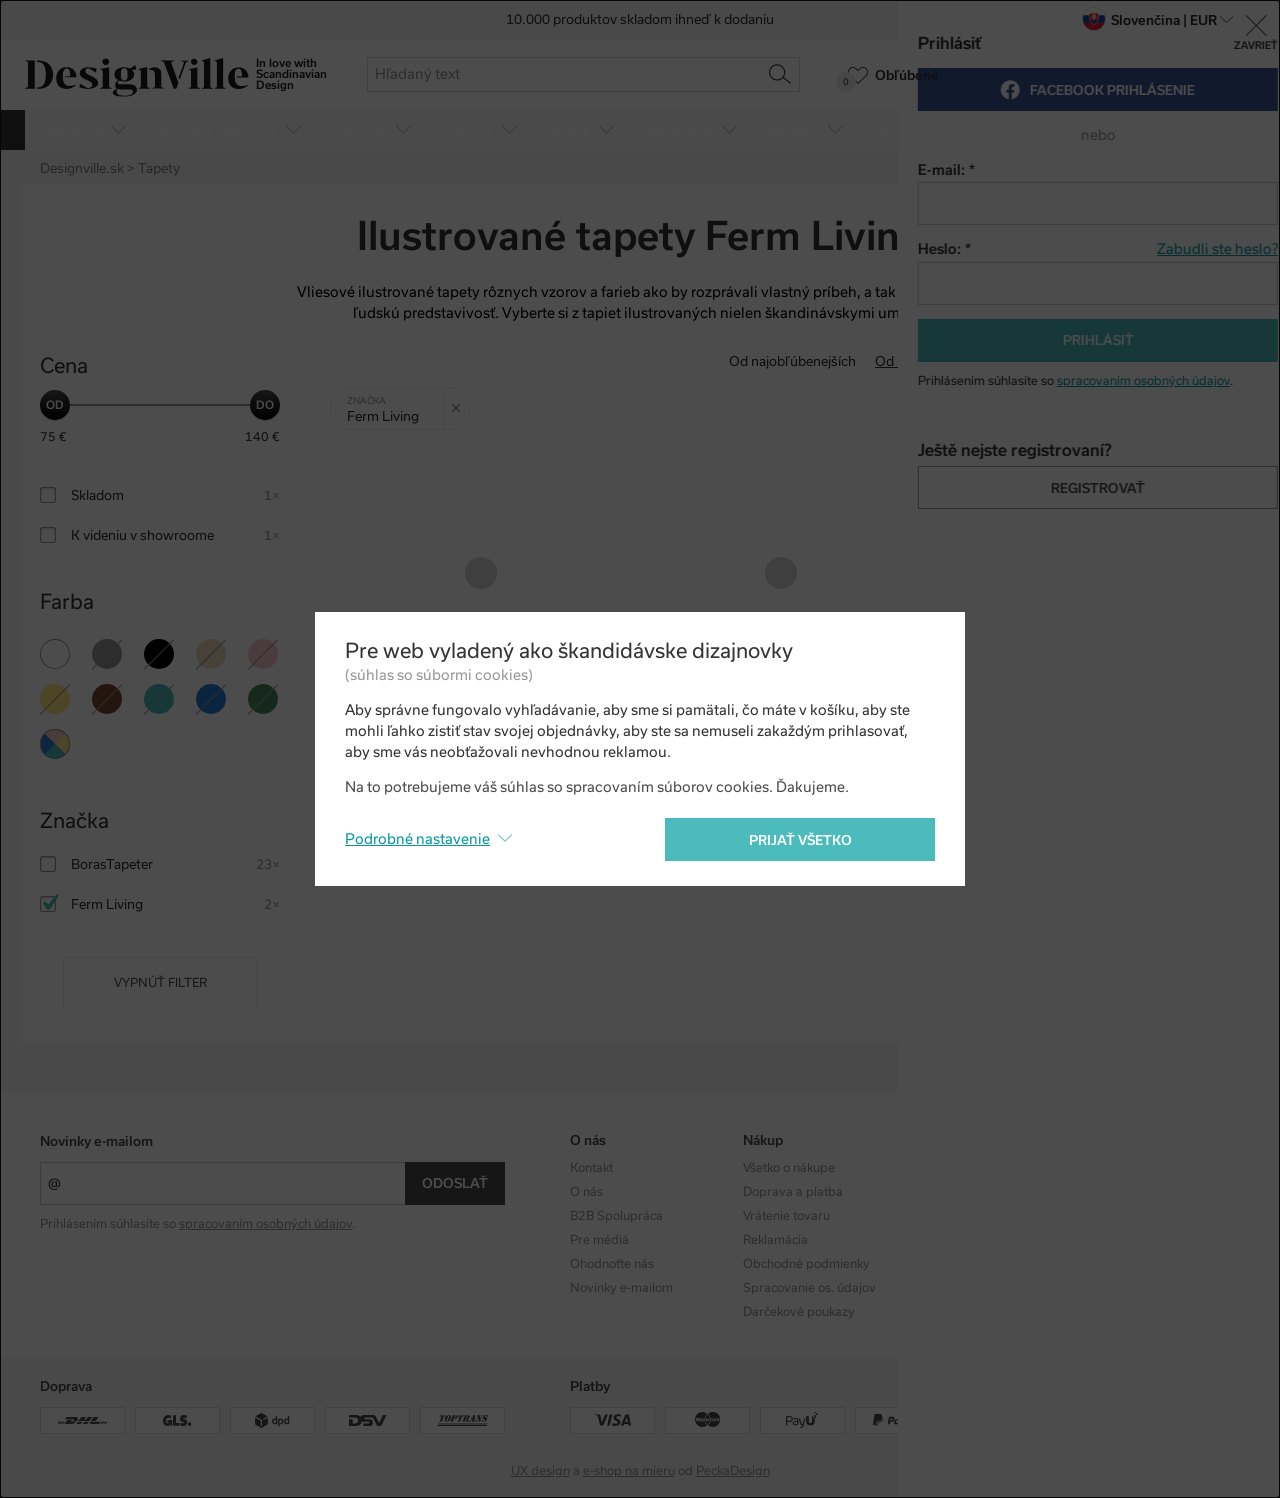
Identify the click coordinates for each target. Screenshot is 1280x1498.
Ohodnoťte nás (612, 1264)
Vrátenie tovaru (786, 1216)
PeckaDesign (733, 1471)
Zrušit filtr (460, 401)
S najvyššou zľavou (1181, 361)
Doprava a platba (793, 1192)
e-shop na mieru (629, 1471)
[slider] (55, 405)
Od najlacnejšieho (929, 361)
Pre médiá (599, 1240)
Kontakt (591, 1168)
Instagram (1117, 1168)
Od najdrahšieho (1053, 361)
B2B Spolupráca (616, 1216)
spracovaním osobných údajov (265, 1224)
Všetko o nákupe (789, 1168)
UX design (540, 1471)
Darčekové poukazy (799, 1312)
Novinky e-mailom (96, 1141)
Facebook (1115, 1192)
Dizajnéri (940, 1192)
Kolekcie (938, 1168)
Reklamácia (775, 1240)
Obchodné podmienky (806, 1264)
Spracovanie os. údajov (809, 1288)
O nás (586, 1192)
